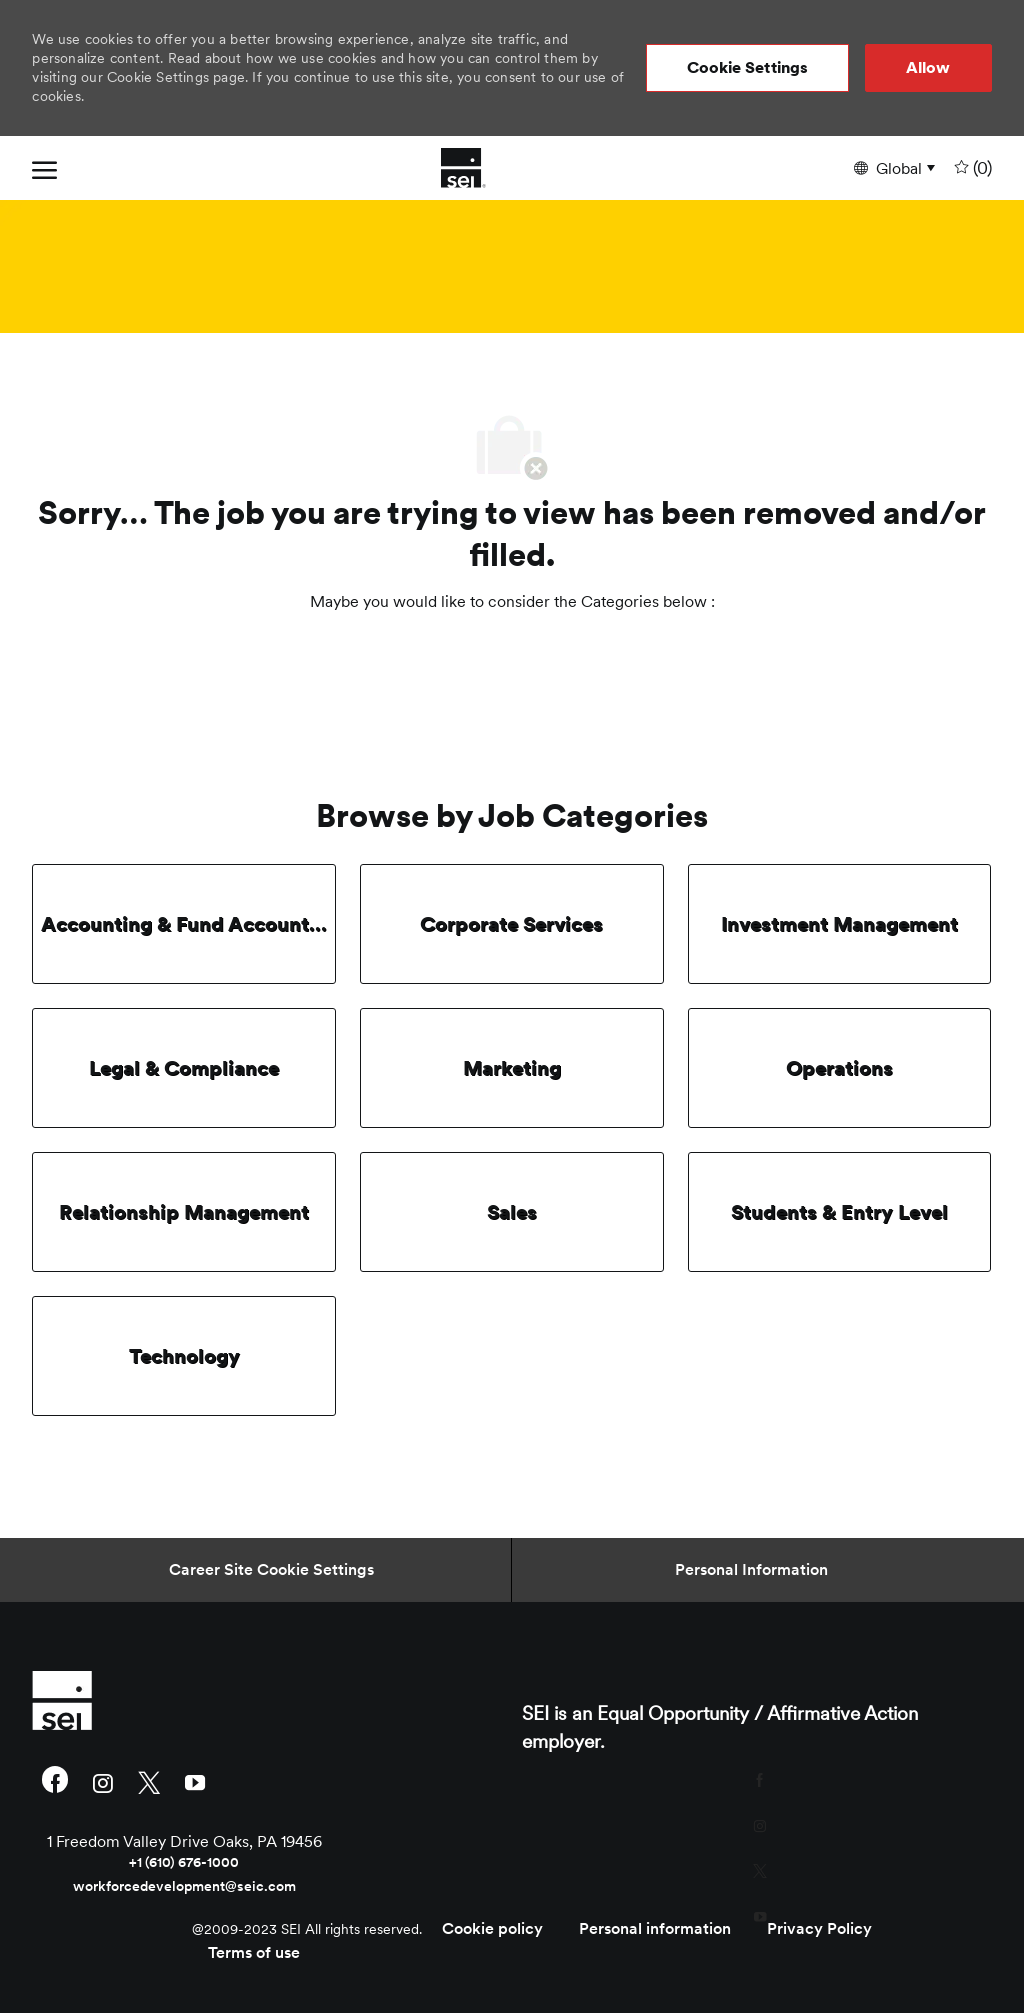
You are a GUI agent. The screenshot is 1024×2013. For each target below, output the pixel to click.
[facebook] (55, 1782)
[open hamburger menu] (44, 168)
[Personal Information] (751, 1570)
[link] (184, 1700)
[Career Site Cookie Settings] (271, 1570)
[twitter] (149, 1781)
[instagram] (103, 1781)
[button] (748, 68)
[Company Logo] (463, 168)
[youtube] (195, 1781)
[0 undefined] (971, 168)
